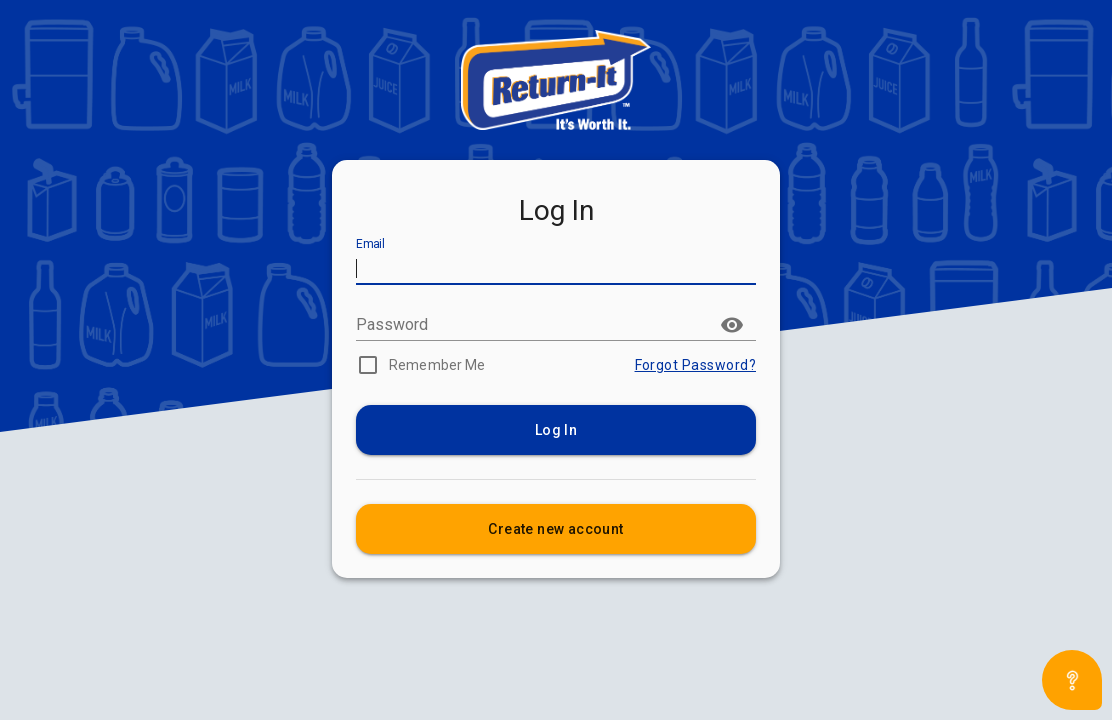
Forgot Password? (695, 365)
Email (370, 245)
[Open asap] (1072, 680)
